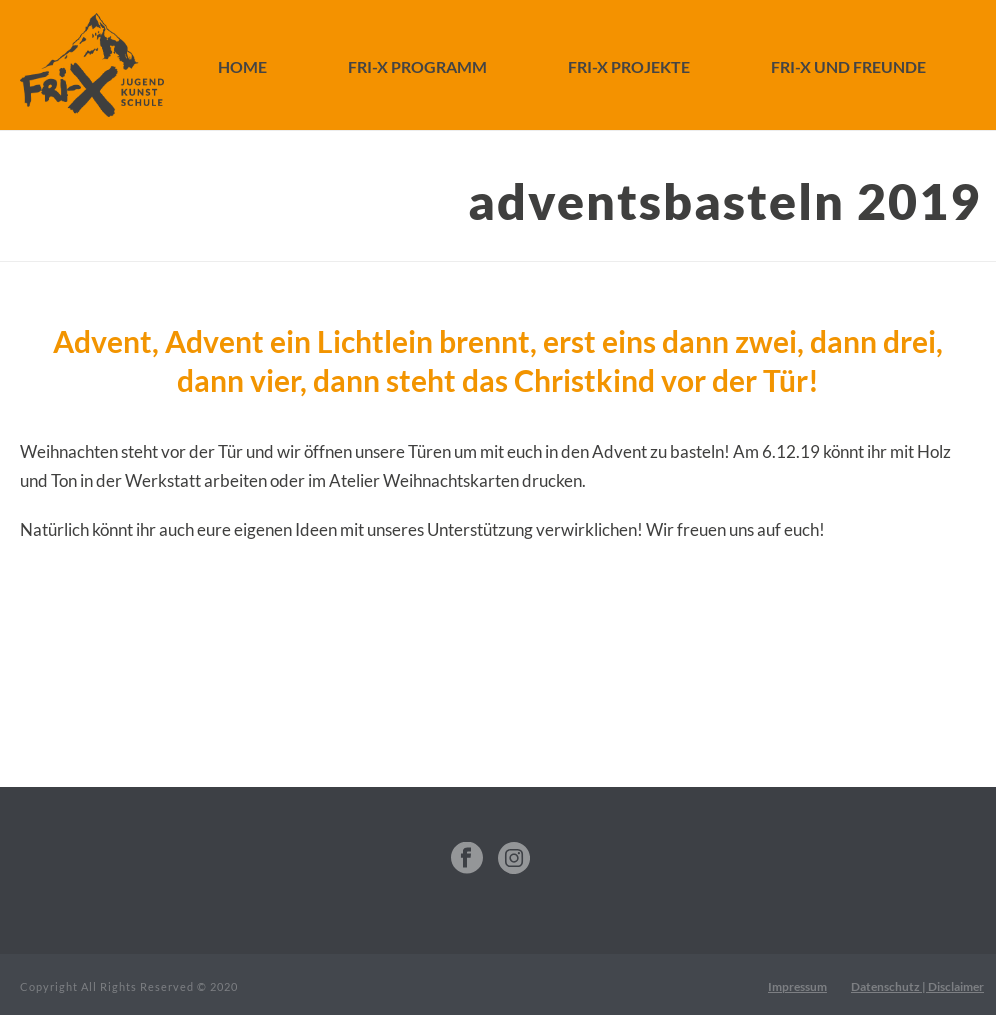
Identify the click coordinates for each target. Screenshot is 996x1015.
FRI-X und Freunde (848, 66)
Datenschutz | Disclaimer (917, 986)
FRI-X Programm (417, 66)
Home (242, 66)
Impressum (797, 986)
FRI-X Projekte (629, 66)
